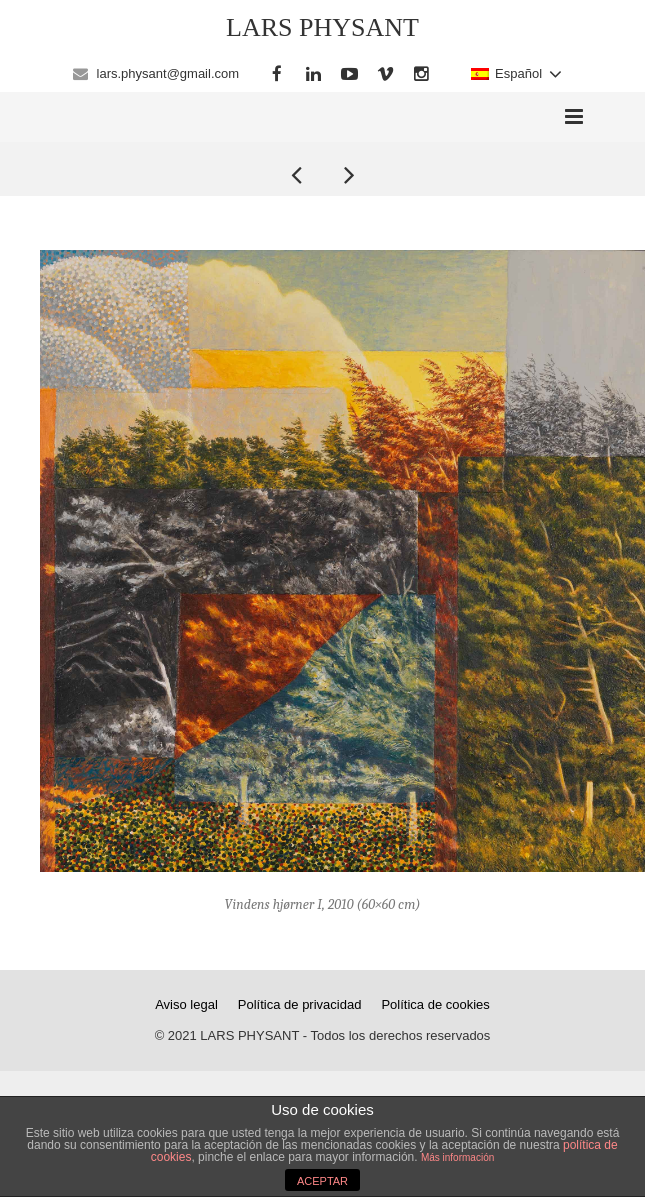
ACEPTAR (322, 1181)
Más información (457, 1157)
